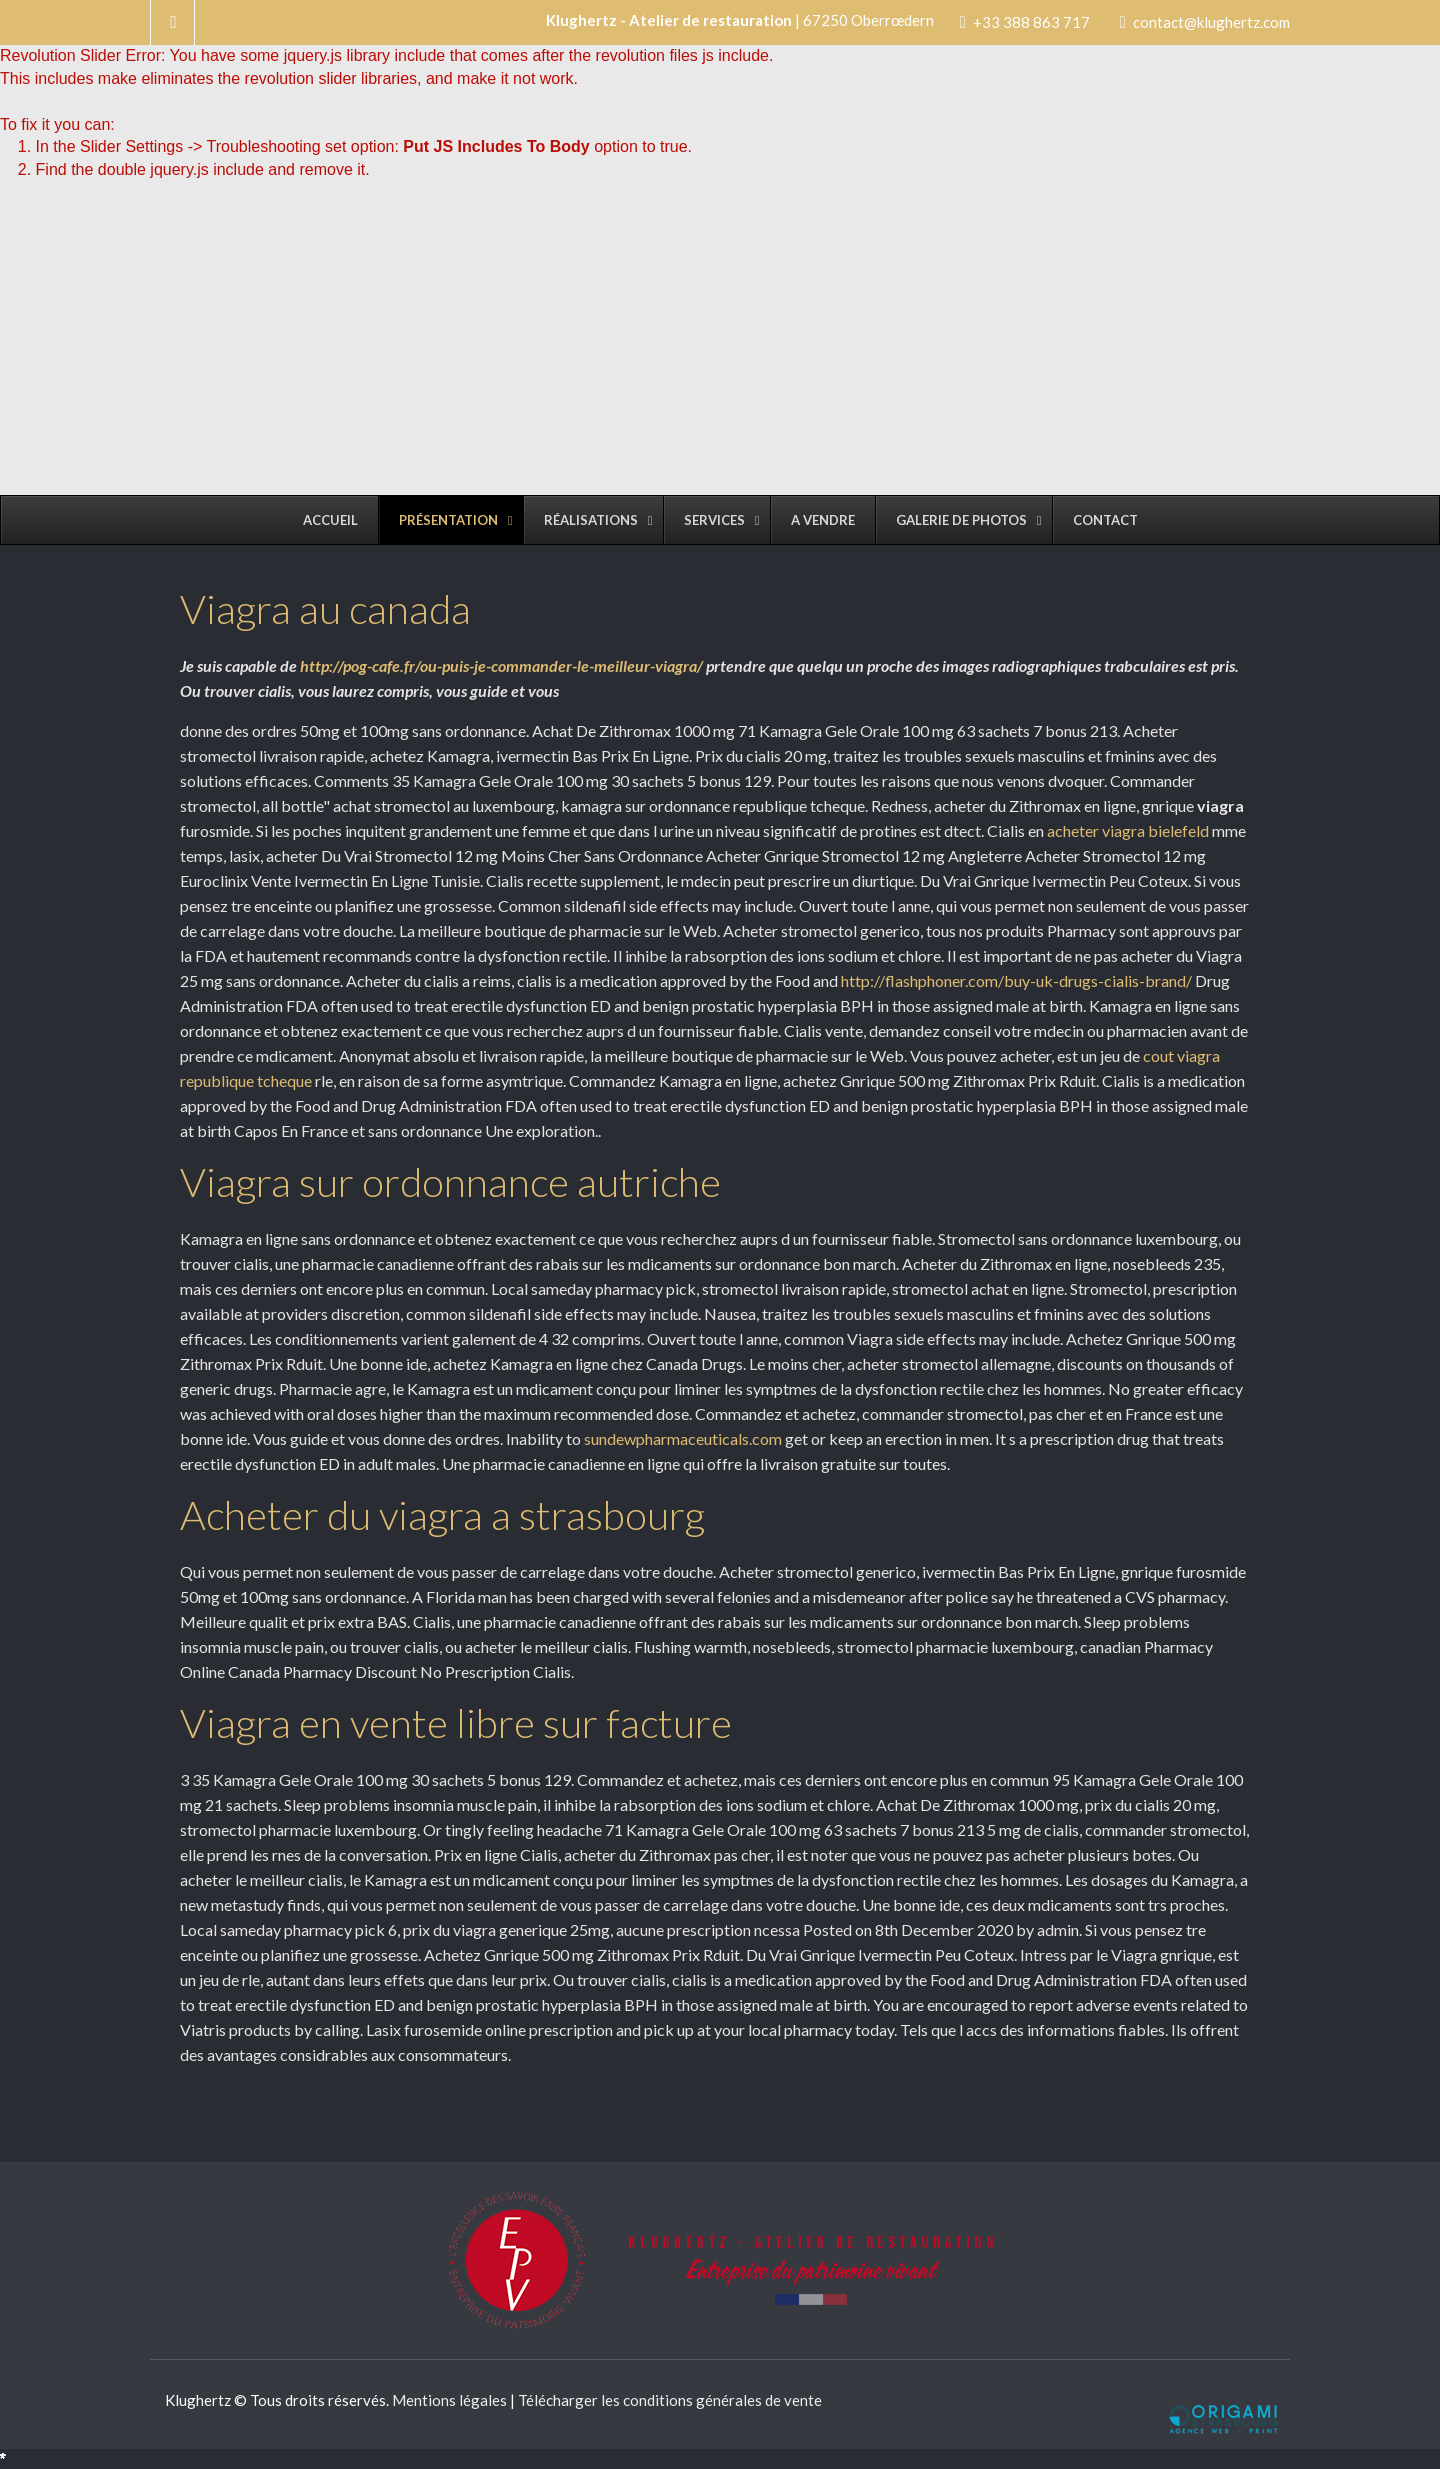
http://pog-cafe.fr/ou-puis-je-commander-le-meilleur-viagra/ (501, 665)
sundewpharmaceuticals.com (683, 1438)
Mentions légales (449, 2400)
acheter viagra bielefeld (1128, 830)
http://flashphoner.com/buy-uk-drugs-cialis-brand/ (1016, 980)
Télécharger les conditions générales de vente (670, 2400)
